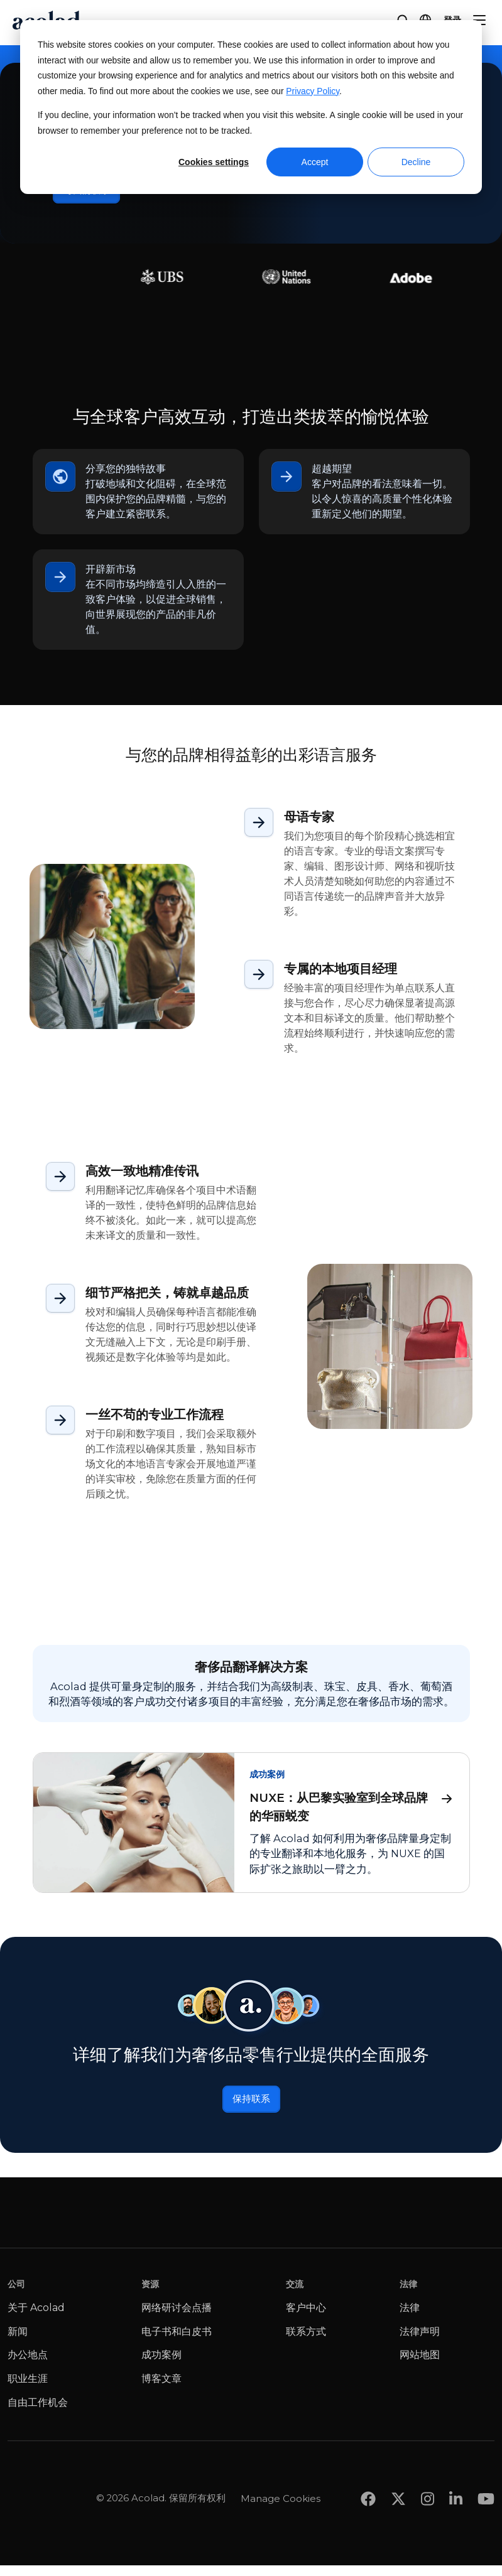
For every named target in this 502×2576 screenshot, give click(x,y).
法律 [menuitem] (410, 2319)
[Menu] (479, 20)
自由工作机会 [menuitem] (38, 2413)
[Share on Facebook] (368, 2484)
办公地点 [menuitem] (28, 2366)
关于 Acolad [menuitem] (36, 2319)
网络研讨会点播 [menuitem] (176, 2319)
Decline (416, 162)
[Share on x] (398, 2484)
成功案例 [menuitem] (161, 2366)
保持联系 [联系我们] (251, 2108)
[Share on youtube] (485, 2484)
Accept (315, 162)
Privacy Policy (312, 91)
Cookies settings (213, 162)
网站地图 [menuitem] (420, 2366)
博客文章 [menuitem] (161, 2390)
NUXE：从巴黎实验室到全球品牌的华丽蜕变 (351, 1810)
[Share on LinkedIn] (455, 2484)
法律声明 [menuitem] (420, 2343)
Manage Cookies (280, 2484)
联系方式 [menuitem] (306, 2343)
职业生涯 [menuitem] (28, 2390)
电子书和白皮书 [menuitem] (176, 2343)
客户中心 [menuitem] (306, 2319)
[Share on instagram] (427, 2484)
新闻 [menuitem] (18, 2343)
